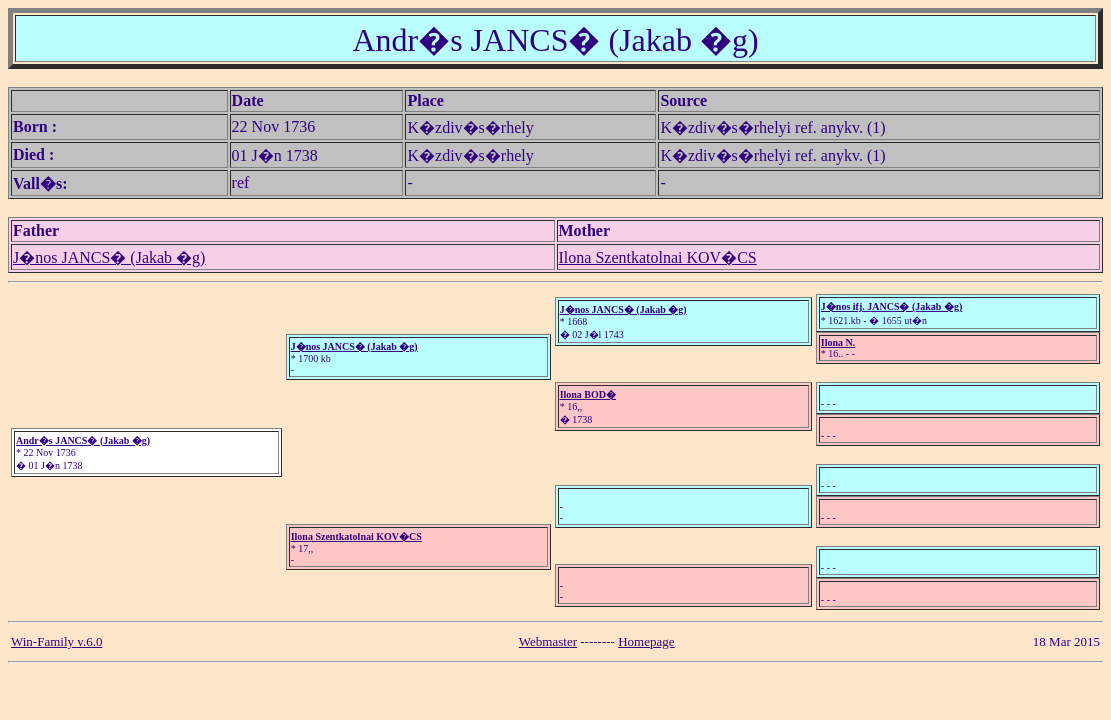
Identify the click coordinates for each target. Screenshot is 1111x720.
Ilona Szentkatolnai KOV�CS (658, 257)
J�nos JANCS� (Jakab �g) (109, 257)
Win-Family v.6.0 (56, 641)
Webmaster (548, 641)
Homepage (646, 641)
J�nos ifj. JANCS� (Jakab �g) (891, 306)
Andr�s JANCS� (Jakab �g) (83, 440)
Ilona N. (838, 342)
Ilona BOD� (588, 394)
